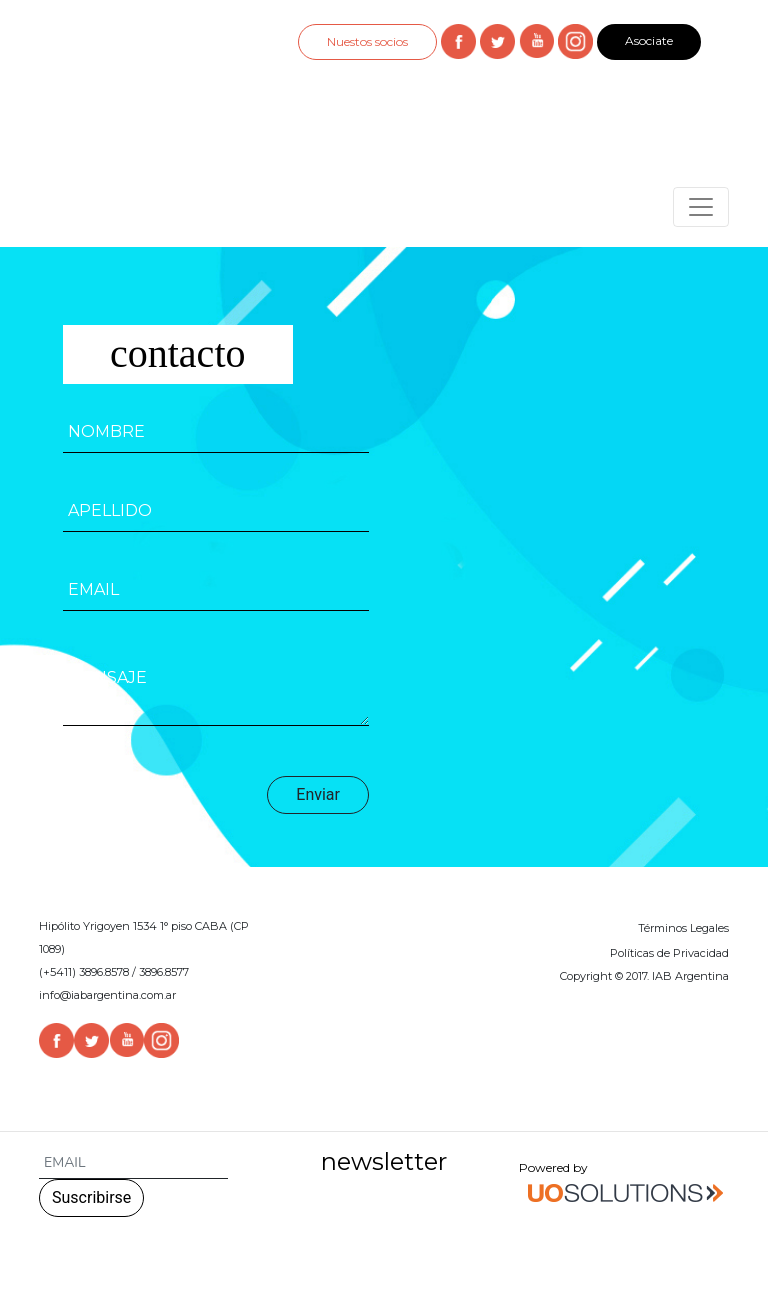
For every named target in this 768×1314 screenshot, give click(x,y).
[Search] (133, 1163)
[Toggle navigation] (701, 207)
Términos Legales (683, 928)
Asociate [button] (649, 40)
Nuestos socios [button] (367, 41)
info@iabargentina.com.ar (107, 995)
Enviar (318, 794)
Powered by (624, 1184)
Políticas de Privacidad (669, 953)
